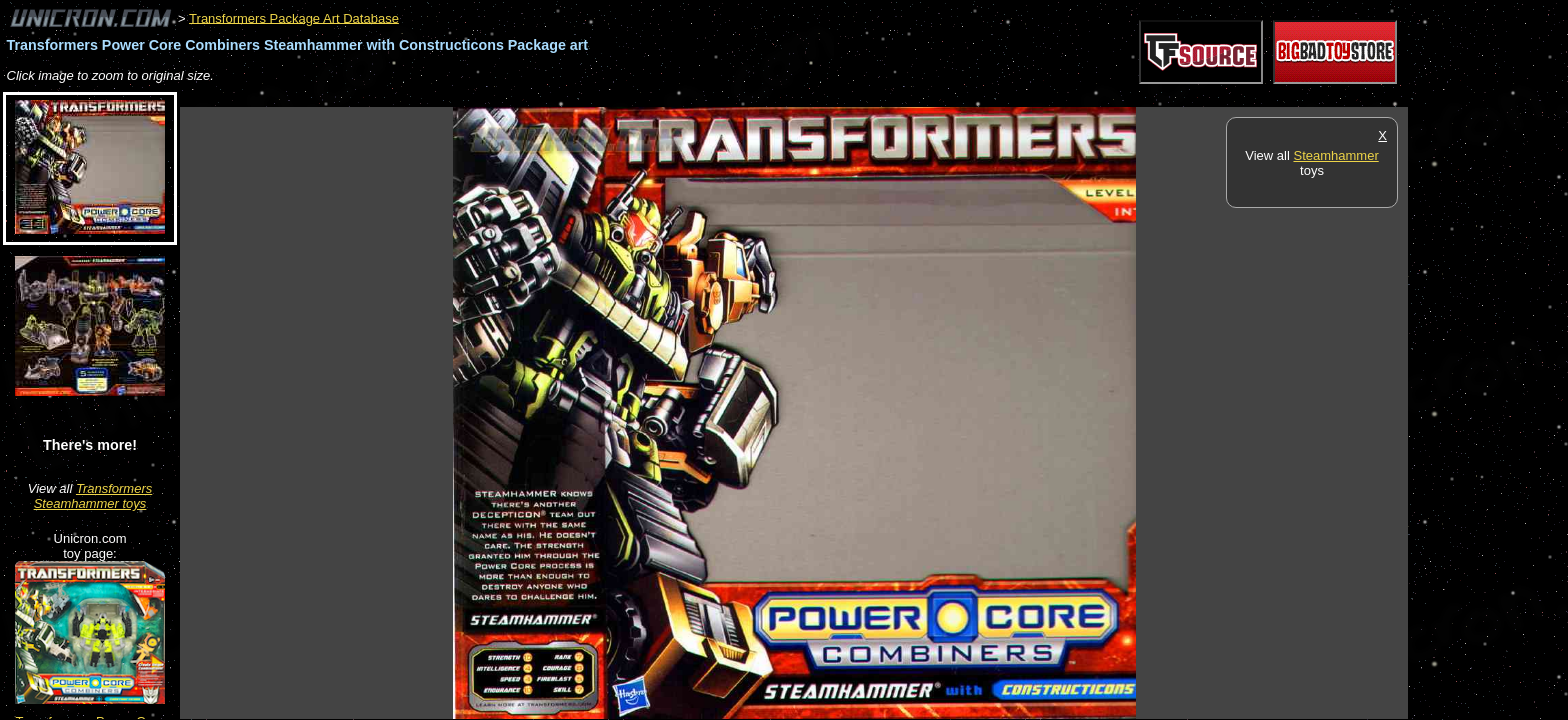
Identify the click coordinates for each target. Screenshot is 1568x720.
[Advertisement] (544, 96)
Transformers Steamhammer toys (93, 496)
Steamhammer (1335, 155)
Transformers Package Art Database (294, 17)
